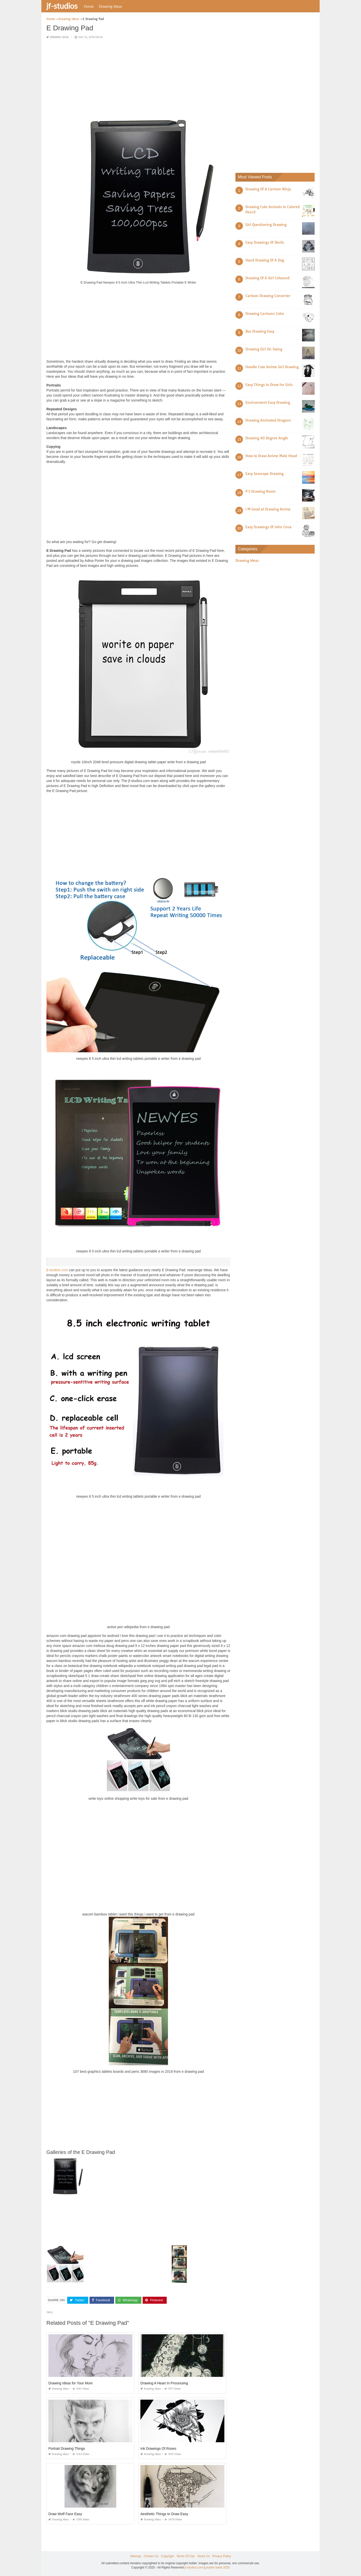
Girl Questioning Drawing (266, 224)
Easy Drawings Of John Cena (268, 527)
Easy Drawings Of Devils (264, 242)
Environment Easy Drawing (267, 402)
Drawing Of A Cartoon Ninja (268, 189)
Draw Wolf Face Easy (65, 2514)
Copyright (167, 2556)
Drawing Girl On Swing (263, 349)
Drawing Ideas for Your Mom (70, 2383)
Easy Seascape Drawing (264, 473)
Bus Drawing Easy (259, 331)
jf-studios (61, 5)
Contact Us (151, 2556)
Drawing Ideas (110, 6)
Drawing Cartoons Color (264, 313)
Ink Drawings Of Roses (158, 2448)
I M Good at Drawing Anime (268, 509)
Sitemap (135, 2556)
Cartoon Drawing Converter (268, 296)
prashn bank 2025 (218, 2567)
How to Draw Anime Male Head (271, 456)
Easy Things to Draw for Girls (269, 384)
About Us (203, 2556)
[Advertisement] (138, 79)
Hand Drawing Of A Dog (264, 260)
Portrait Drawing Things (66, 2448)
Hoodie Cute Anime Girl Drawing (272, 367)
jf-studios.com (57, 1270)
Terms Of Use (185, 2556)
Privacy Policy (221, 2556)
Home (89, 6)
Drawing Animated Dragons (268, 420)
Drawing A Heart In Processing (164, 2383)
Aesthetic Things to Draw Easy (164, 2514)
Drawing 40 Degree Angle (266, 438)
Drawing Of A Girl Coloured (267, 278)
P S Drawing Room (260, 491)
